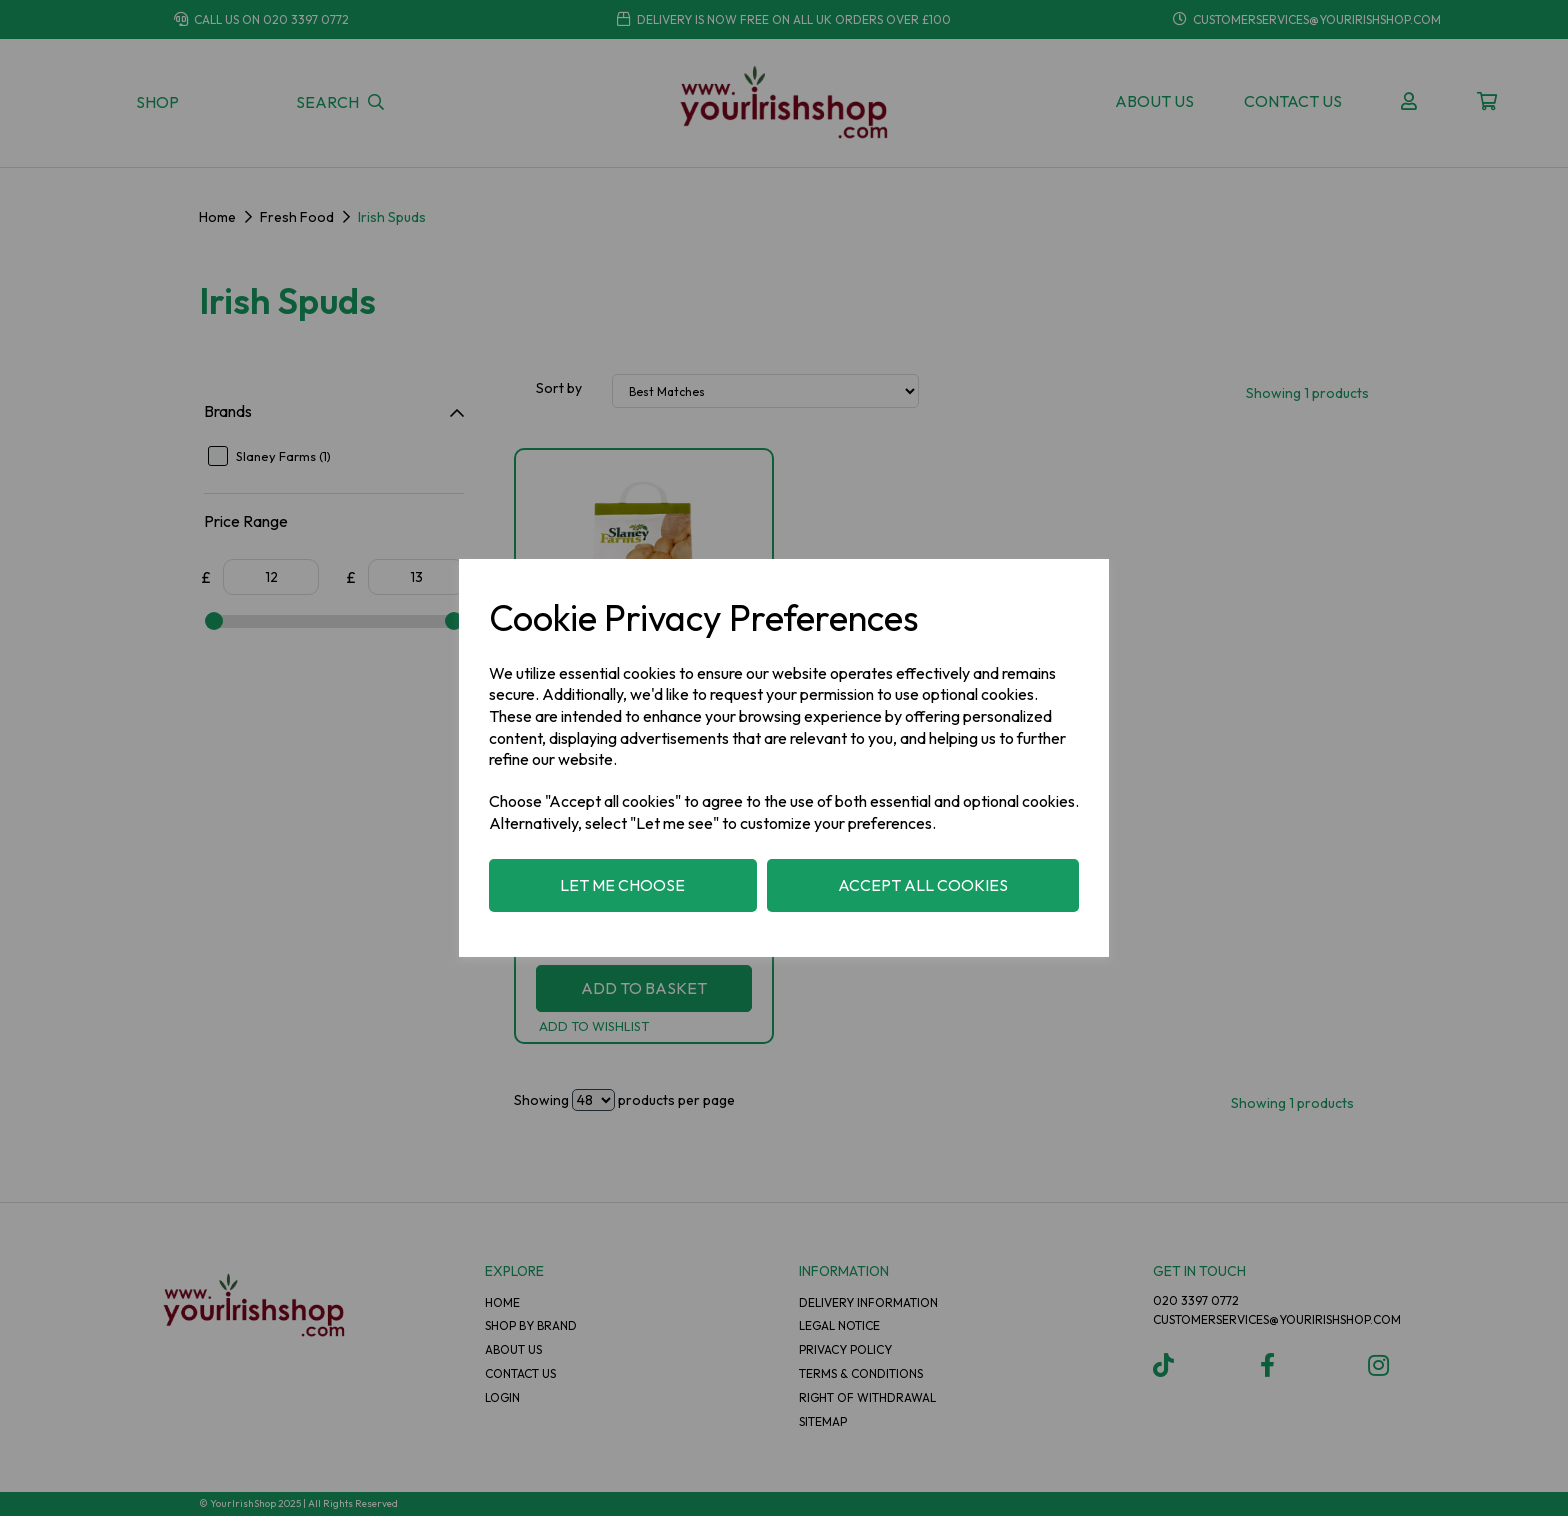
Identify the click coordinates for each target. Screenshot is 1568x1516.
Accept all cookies (923, 885)
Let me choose (622, 885)
